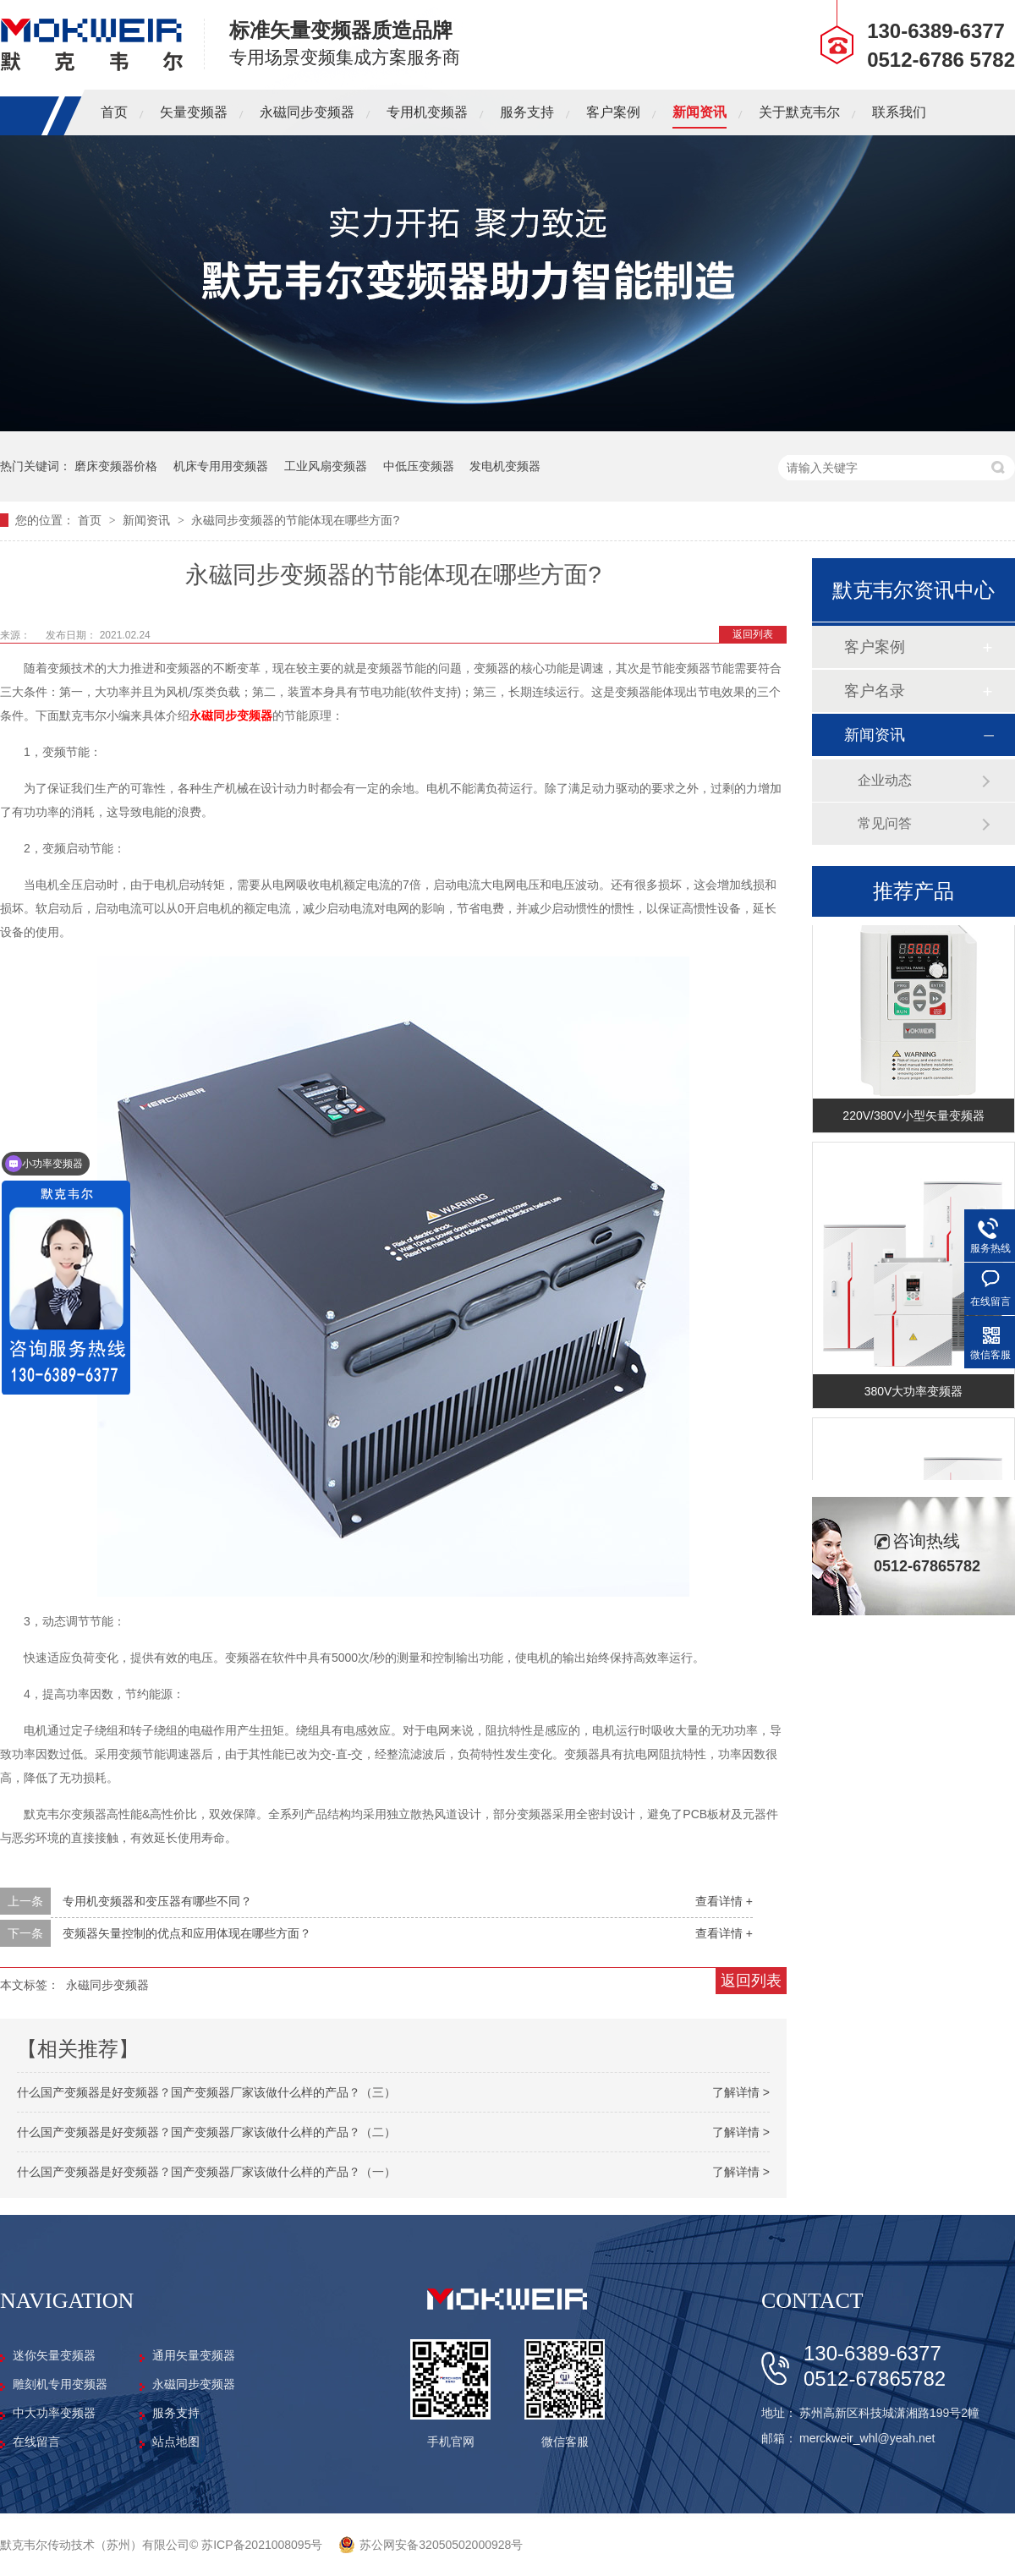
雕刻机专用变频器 (60, 2384)
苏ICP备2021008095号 (261, 2544)
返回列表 (752, 634)
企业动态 (885, 780)
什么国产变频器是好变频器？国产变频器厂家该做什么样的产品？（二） (206, 2132)
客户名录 (874, 690)
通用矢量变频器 (193, 2355)
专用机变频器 (427, 112)
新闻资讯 (699, 112)
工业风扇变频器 (325, 466)
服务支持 (527, 112)
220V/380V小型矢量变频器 (913, 1119)
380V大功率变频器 (913, 1395)
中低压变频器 (418, 466)
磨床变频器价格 (115, 466)
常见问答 (885, 823)
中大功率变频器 (54, 2413)
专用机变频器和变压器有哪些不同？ (157, 1901)
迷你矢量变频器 (54, 2355)
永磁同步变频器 (307, 112)
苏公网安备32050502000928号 (441, 2544)
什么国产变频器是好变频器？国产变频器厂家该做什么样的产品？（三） (206, 2092)
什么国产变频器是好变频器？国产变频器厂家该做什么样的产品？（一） (206, 2172)
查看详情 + (724, 1901)
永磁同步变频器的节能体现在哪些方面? (295, 520)
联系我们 (899, 112)
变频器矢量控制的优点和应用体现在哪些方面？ (187, 1933)
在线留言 (36, 2441)
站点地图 (176, 2441)
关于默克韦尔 (799, 112)
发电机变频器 (504, 466)
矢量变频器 (194, 112)
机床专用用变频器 (220, 466)
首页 (114, 112)
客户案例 (613, 112)
